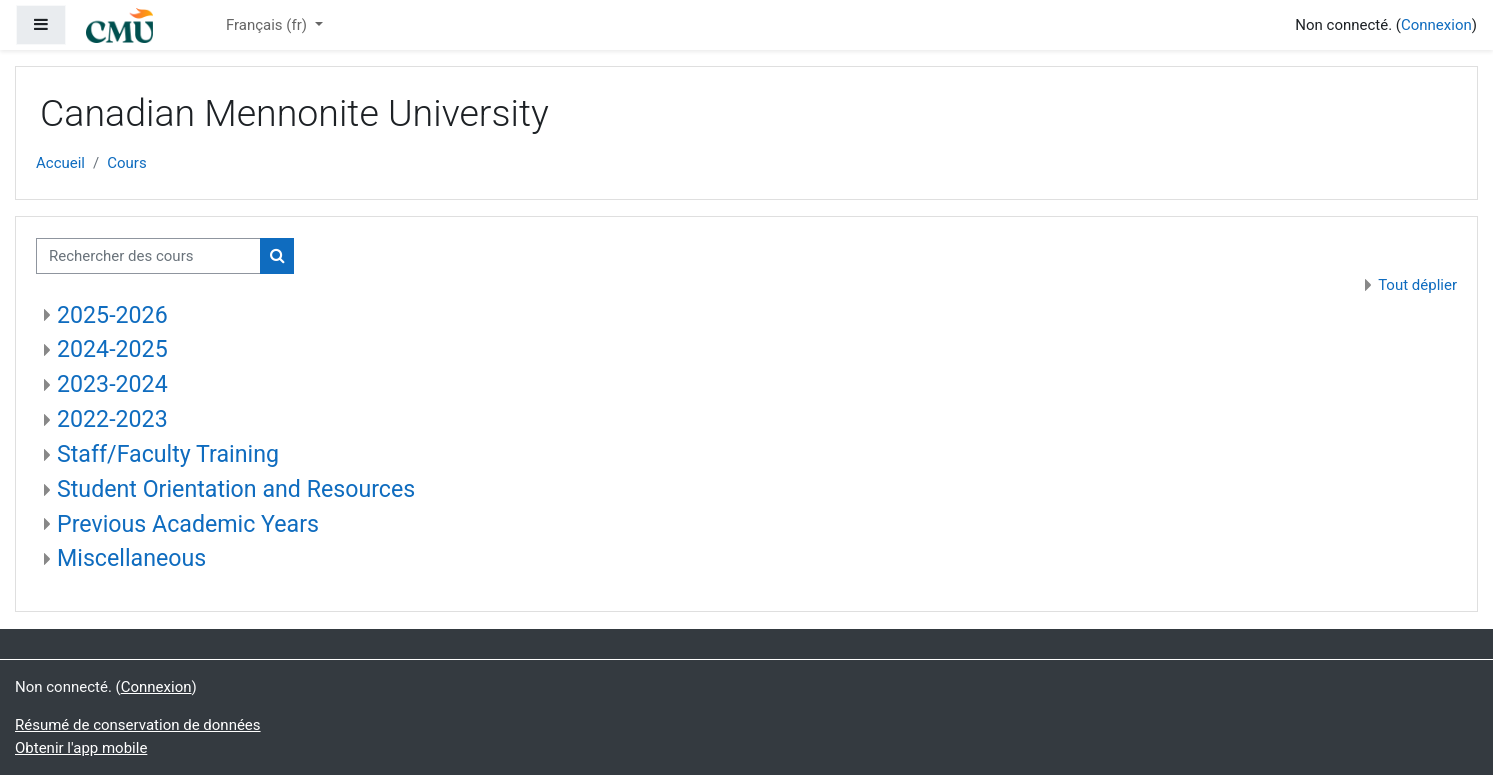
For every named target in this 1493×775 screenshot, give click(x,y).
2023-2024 (112, 384)
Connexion (1436, 25)
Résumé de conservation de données (138, 725)
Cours (126, 163)
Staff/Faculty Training (168, 454)
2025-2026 (112, 315)
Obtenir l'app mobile (81, 748)
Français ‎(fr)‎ (268, 25)
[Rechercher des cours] (148, 256)
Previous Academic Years (188, 524)
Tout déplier (1417, 285)
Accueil (60, 163)
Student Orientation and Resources (236, 489)
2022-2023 (112, 419)
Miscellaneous (131, 558)
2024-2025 (112, 349)
